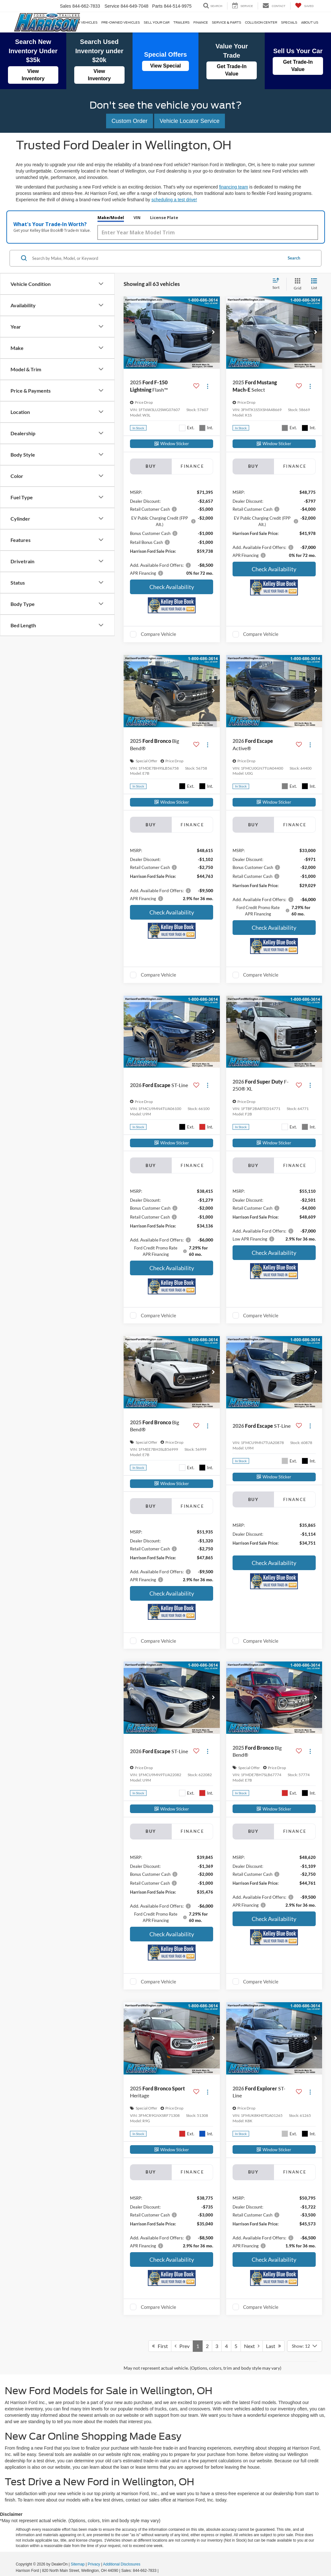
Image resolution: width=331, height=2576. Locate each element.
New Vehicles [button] (84, 22)
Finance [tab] (192, 467)
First (160, 2347)
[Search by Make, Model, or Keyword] (156, 259)
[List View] (314, 285)
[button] (213, 334)
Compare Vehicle (158, 635)
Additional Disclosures (121, 2565)
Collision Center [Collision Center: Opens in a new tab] (261, 22)
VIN (196, 217)
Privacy (94, 2565)
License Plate (228, 217)
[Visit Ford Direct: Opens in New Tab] (161, 2571)
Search (294, 259)
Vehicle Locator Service (189, 121)
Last (273, 2347)
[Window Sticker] (171, 444)
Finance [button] (200, 22)
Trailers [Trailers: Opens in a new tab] (181, 22)
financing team (233, 186)
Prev (182, 2347)
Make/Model (166, 217)
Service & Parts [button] (226, 22)
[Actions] (207, 387)
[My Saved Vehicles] (304, 6)
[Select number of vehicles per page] (304, 2347)
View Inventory (33, 74)
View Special (165, 65)
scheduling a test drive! (174, 199)
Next (251, 2347)
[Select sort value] (277, 285)
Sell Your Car (156, 22)
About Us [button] (309, 22)
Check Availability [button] (171, 587)
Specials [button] (289, 22)
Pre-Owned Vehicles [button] (120, 22)
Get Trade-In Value (232, 70)
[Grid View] (296, 285)
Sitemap (78, 2565)
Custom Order (130, 121)
